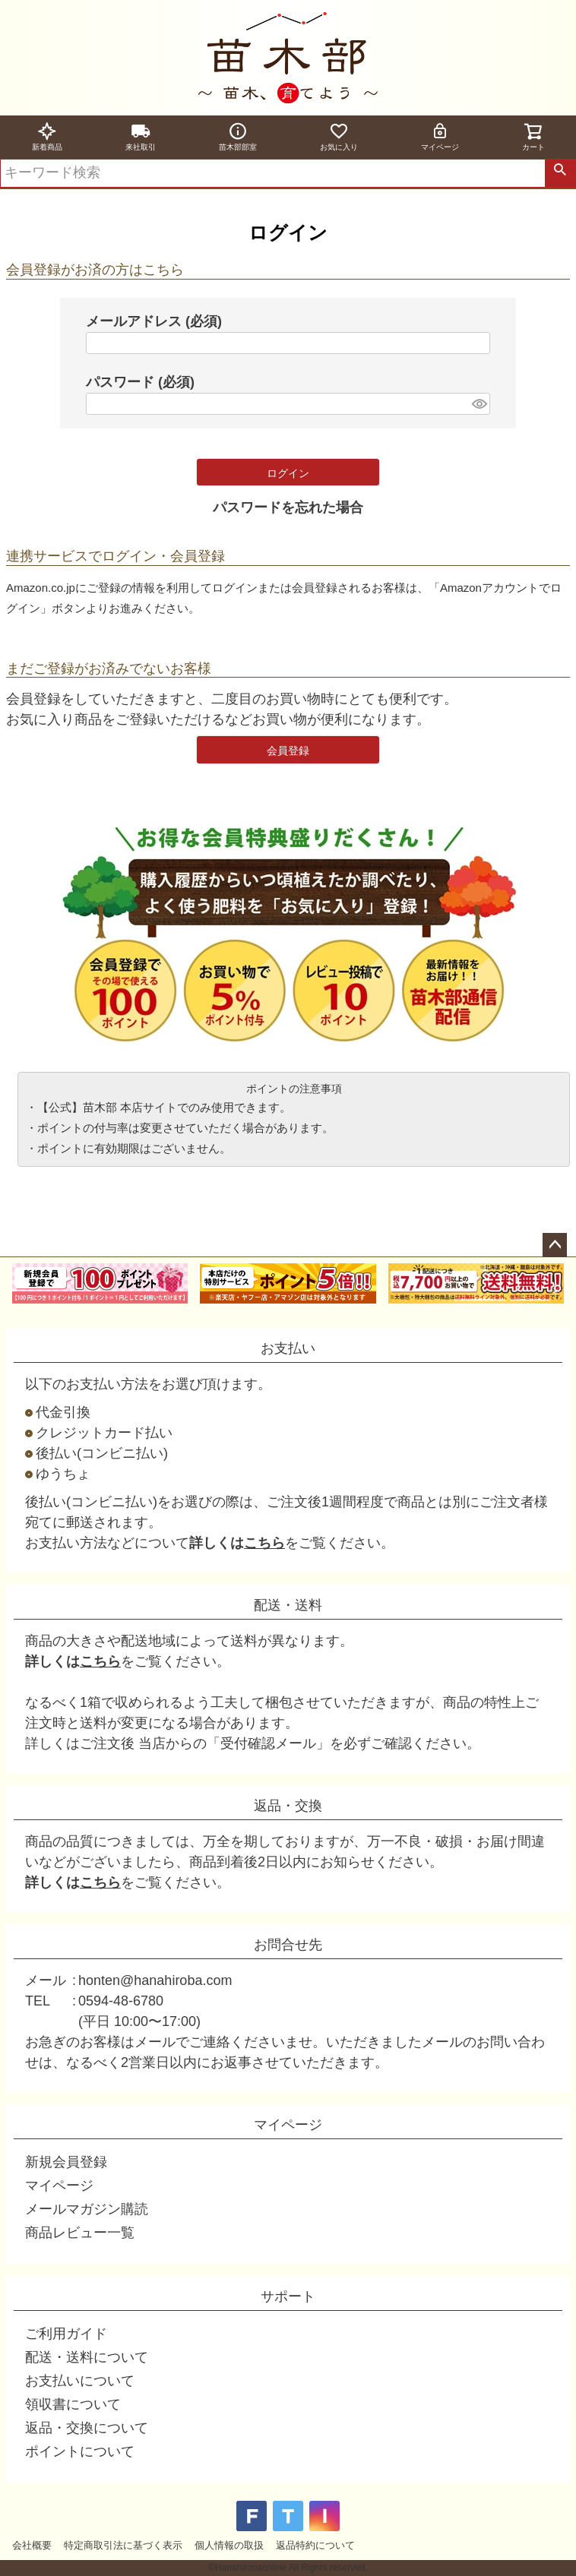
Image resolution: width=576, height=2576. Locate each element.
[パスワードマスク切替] (478, 404)
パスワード (140, 382)
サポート (288, 2296)
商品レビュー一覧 (80, 2232)
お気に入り (339, 136)
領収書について (73, 2404)
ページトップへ (555, 1245)
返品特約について (315, 2545)
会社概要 (32, 2545)
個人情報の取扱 (229, 2545)
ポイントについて (80, 2451)
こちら (264, 1542)
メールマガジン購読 (86, 2209)
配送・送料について (86, 2357)
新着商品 (47, 136)
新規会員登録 (66, 2162)
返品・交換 (288, 1805)
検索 (560, 173)
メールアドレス (154, 321)
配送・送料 (288, 1605)
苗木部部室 (238, 136)
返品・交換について (86, 2427)
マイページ (440, 136)
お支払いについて (80, 2380)
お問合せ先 (288, 1944)
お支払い (288, 1348)
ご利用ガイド (66, 2333)
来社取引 (140, 136)
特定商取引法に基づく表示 (123, 2545)
